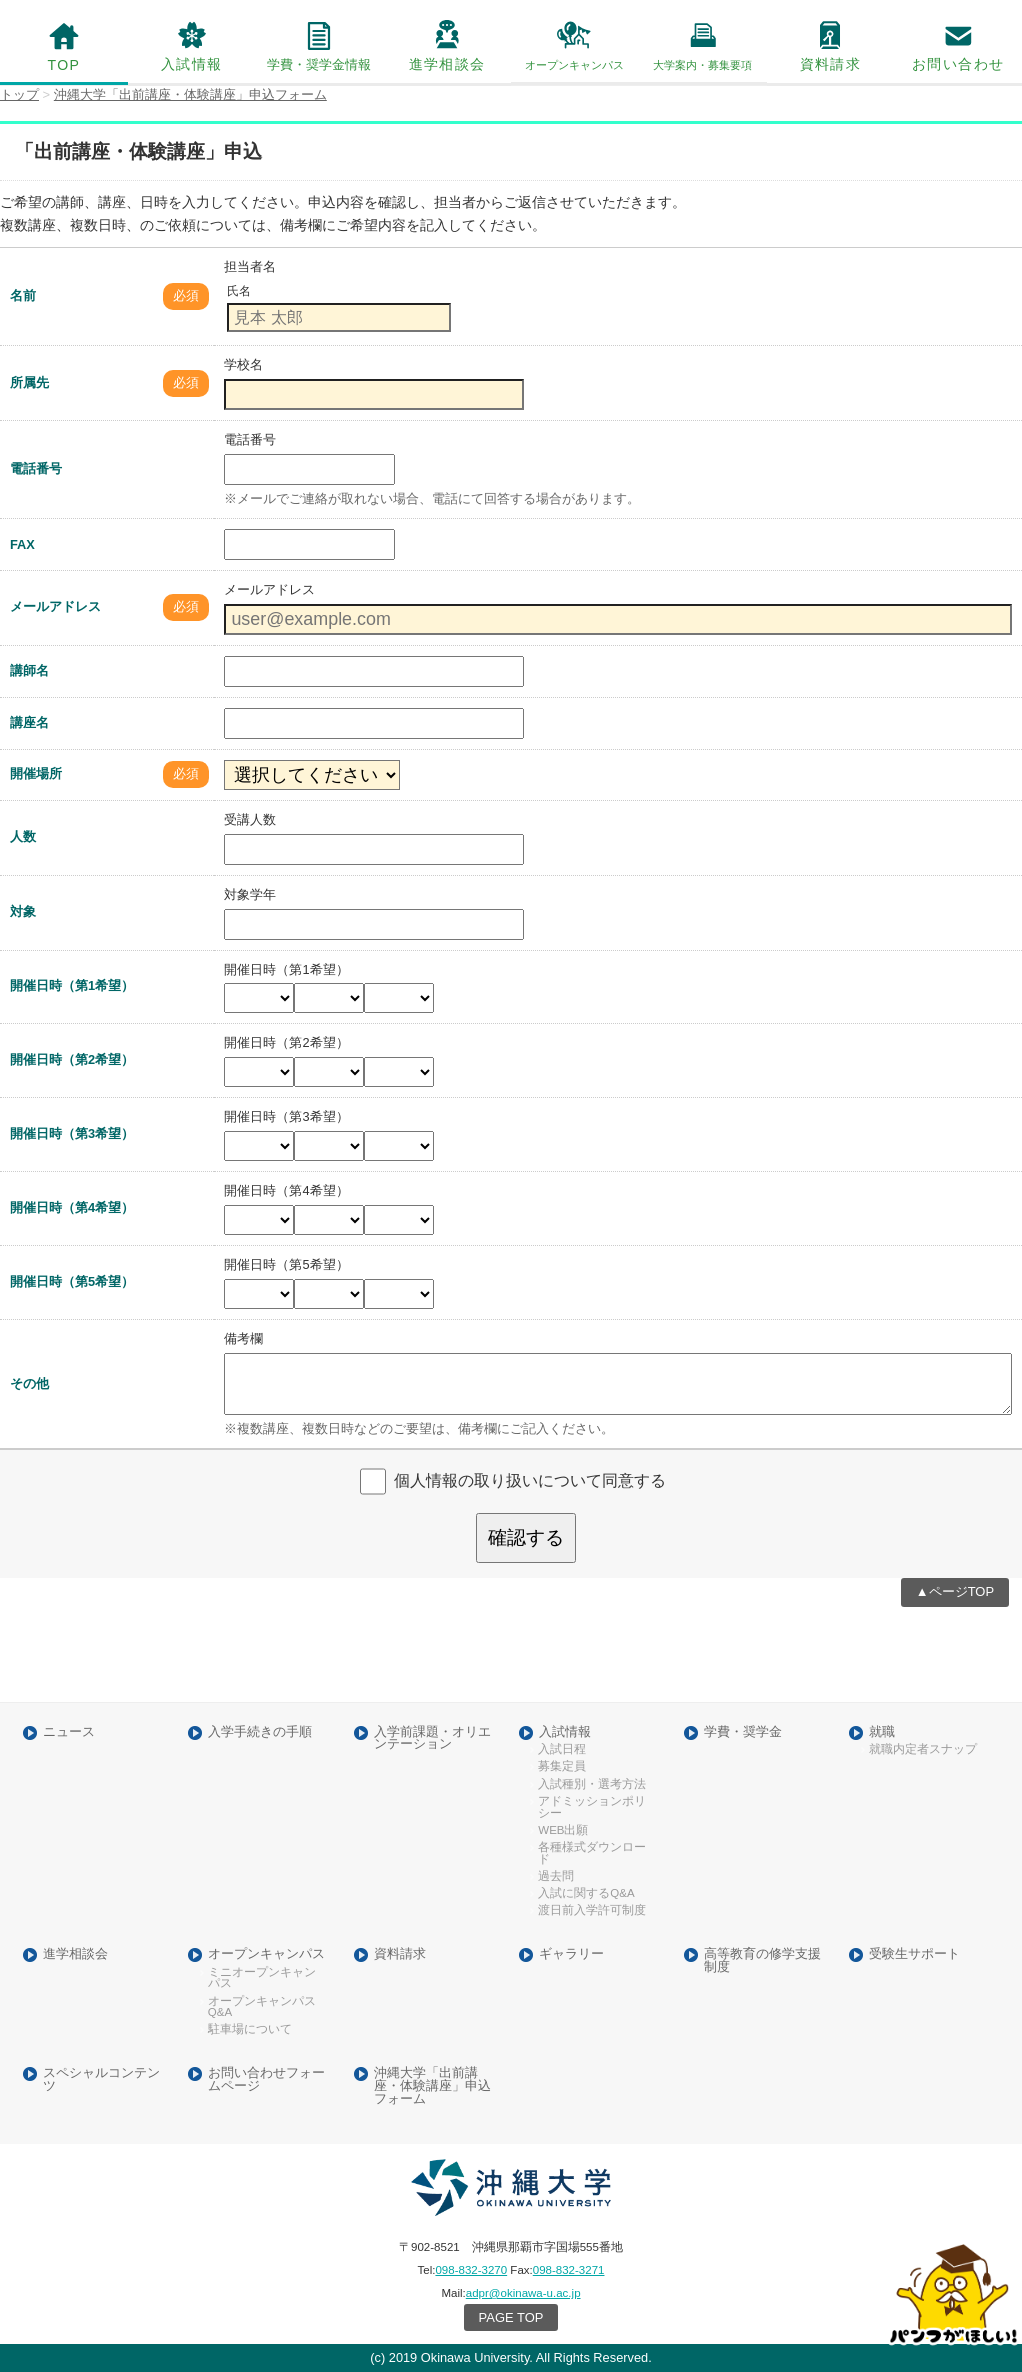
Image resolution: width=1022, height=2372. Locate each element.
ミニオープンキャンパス (262, 1978)
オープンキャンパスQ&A (262, 2007)
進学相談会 (447, 64)
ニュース (69, 1732)
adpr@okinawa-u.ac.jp (523, 2293)
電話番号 (36, 468)
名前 (23, 295)
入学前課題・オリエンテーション (432, 1739)
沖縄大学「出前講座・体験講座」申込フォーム (432, 2086)
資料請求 (831, 64)
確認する (526, 1537)
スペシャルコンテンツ (101, 2080)
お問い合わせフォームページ (266, 2080)
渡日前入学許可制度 (592, 1910)
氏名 (239, 291)
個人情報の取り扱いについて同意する (530, 1480)
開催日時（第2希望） (72, 1059)
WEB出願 (563, 1830)
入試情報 (192, 64)
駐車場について (250, 2029)
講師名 (29, 670)
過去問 (556, 1876)
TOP (63, 65)
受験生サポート (914, 1954)
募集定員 (562, 1766)
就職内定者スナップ (923, 1749)
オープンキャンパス (266, 1954)
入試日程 (562, 1749)
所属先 (29, 382)
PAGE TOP (511, 2317)
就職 (882, 1732)
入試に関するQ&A (586, 1893)
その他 (29, 1383)
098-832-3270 (471, 2270)
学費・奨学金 (743, 1732)
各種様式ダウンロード (592, 1853)
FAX (22, 544)
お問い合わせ (958, 64)
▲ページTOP (955, 1591)
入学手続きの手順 (260, 1732)
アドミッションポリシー (592, 1807)
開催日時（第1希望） (72, 985)
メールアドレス (55, 606)
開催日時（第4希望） (72, 1207)
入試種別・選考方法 (592, 1784)
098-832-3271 (569, 2270)
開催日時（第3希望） (72, 1133)
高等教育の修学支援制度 (762, 1961)
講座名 (29, 722)
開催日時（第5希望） (72, 1281)
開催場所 (36, 773)
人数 (23, 836)
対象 (23, 911)
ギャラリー (571, 1954)
